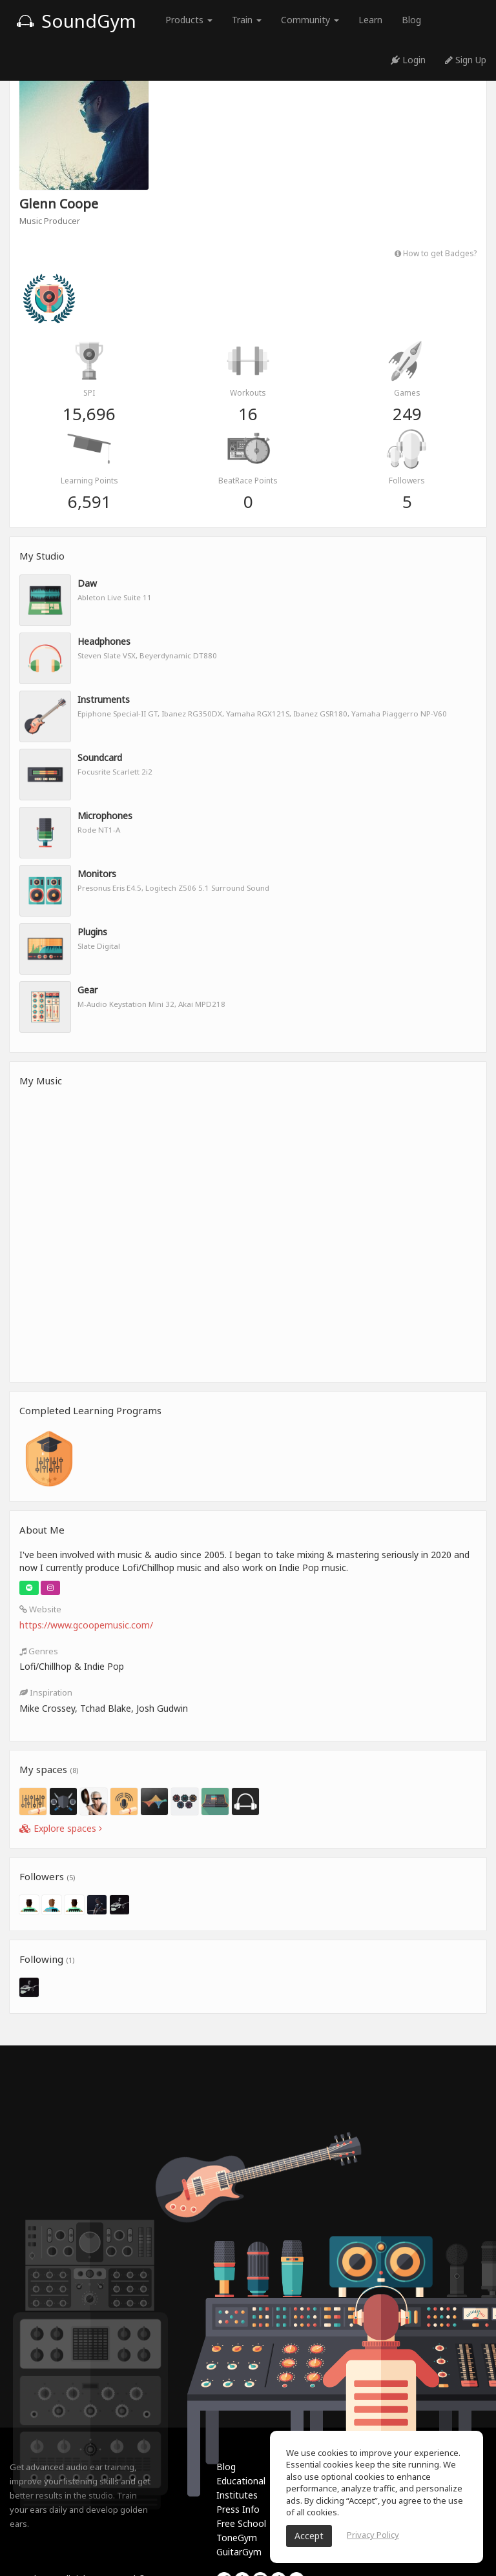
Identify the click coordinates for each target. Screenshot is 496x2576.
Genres (38, 1651)
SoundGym (76, 20)
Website (40, 1609)
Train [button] (247, 20)
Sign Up (465, 60)
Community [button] (310, 20)
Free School (241, 2523)
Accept (309, 2536)
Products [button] (188, 20)
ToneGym (236, 2537)
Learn (370, 20)
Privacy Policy (373, 2535)
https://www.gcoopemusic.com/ (86, 1625)
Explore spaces (60, 1828)
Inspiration (45, 1692)
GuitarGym (239, 2552)
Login (408, 60)
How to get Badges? (436, 253)
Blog (411, 20)
